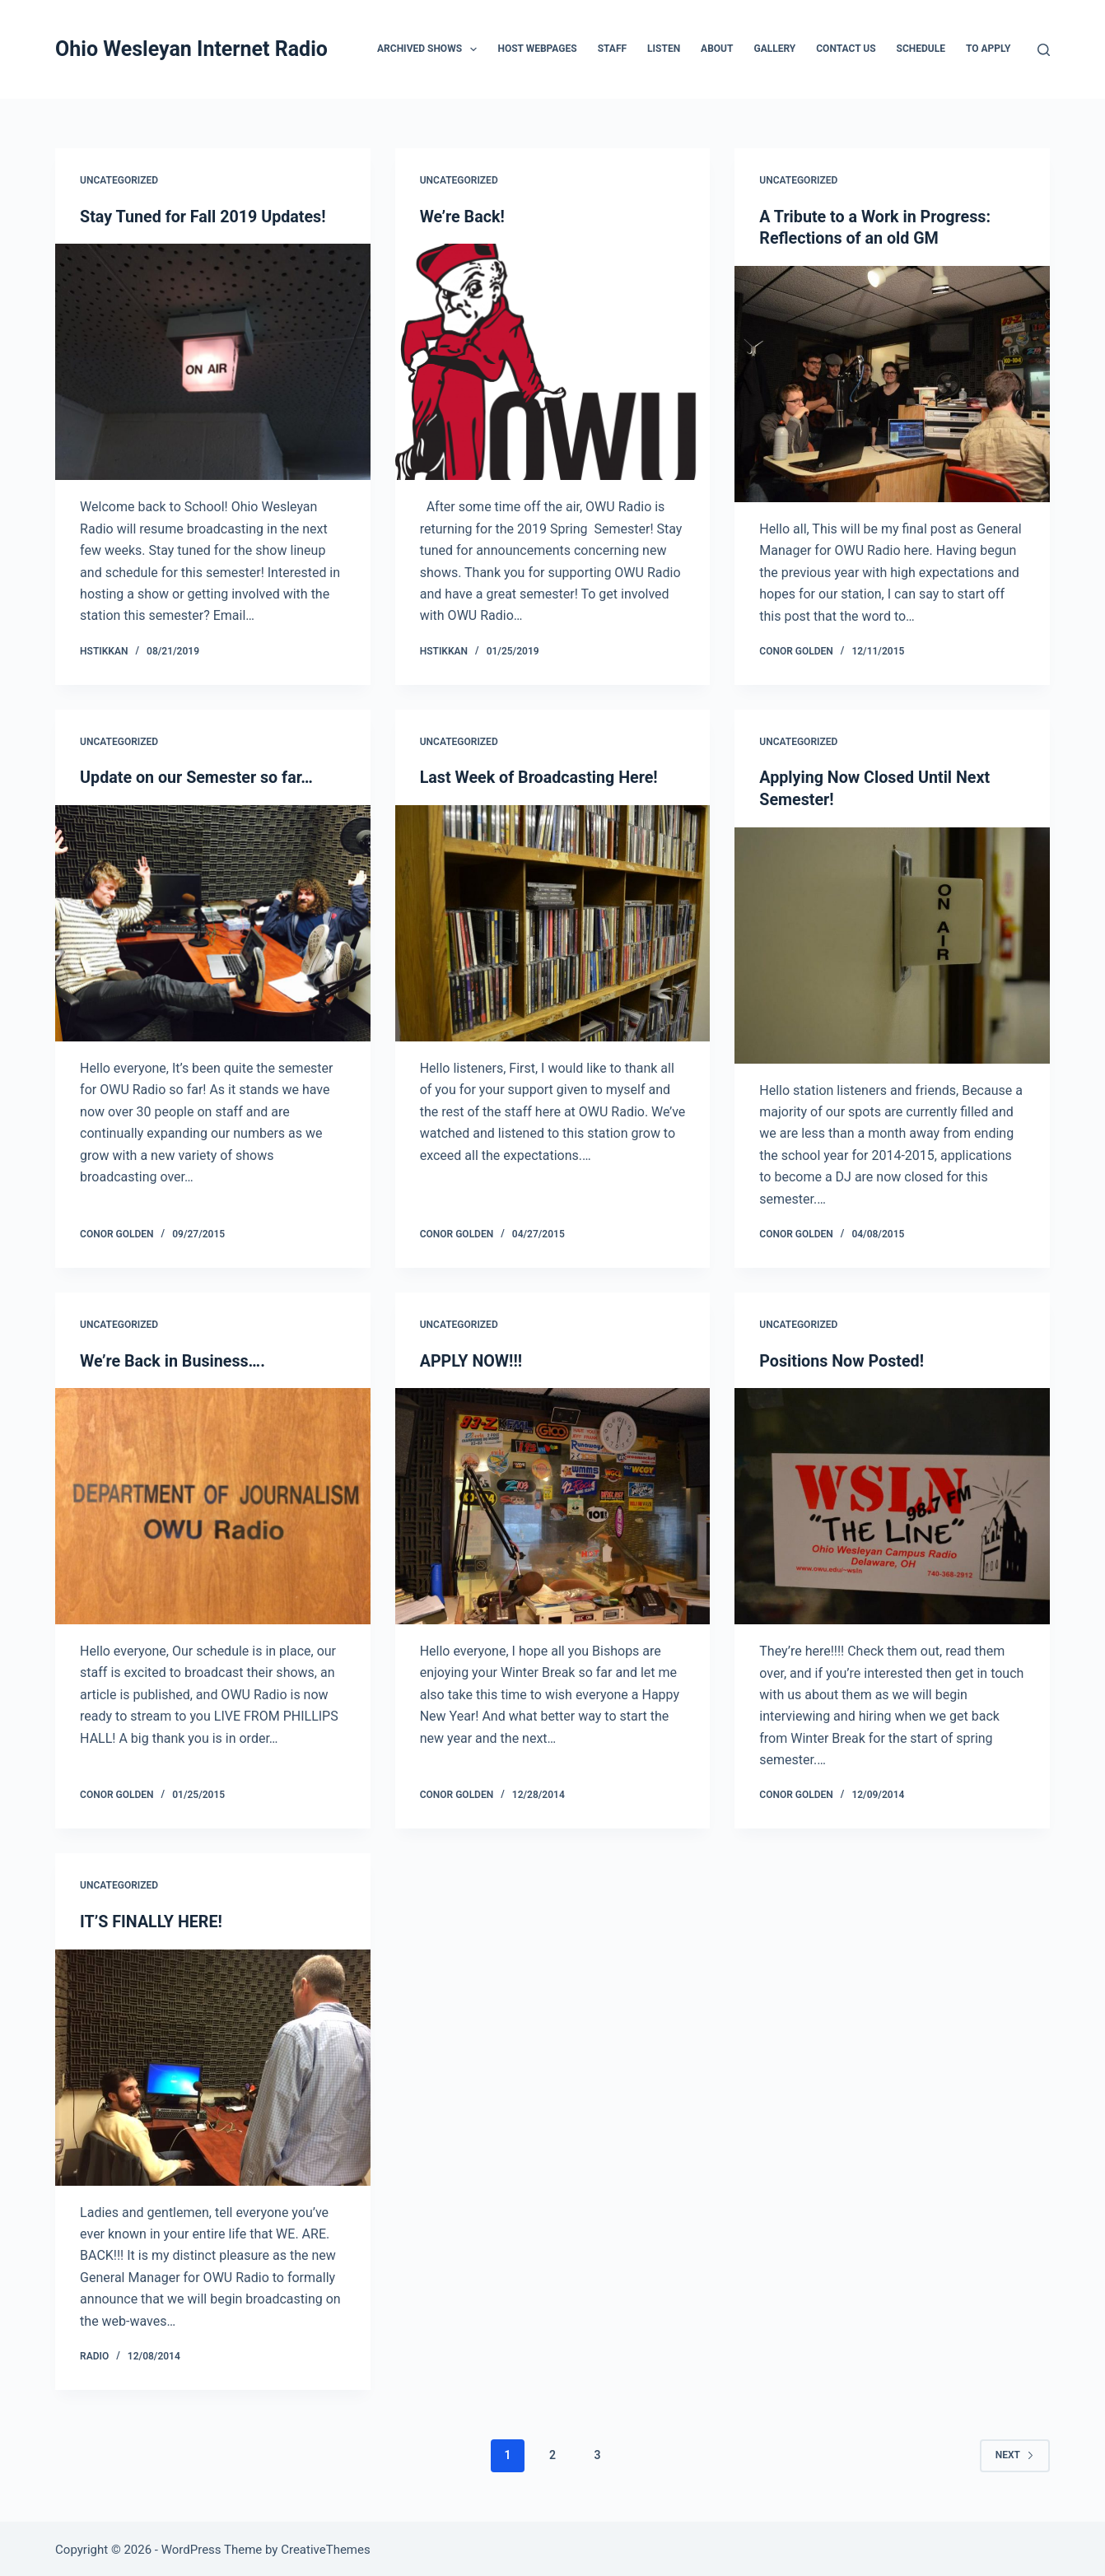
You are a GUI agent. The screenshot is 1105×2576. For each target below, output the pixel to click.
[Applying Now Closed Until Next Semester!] (892, 944)
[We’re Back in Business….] (213, 1504)
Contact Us (845, 48)
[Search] (1043, 50)
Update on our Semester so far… (198, 777)
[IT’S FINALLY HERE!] (213, 2064)
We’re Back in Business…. (174, 1359)
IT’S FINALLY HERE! (152, 1919)
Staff (612, 48)
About (717, 48)
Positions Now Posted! (842, 1359)
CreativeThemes (326, 2547)
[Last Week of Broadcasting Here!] (553, 922)
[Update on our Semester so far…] (213, 922)
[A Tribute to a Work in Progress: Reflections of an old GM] (892, 383)
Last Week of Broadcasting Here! (541, 777)
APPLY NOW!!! (472, 1359)
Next (1014, 2452)
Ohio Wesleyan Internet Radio (191, 49)
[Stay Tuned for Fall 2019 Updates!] (213, 362)
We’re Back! (463, 216)
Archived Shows (430, 49)
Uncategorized (119, 180)
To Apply (988, 48)
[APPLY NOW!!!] (553, 1504)
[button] (473, 49)
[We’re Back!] (553, 362)
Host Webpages (536, 48)
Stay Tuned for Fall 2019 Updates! (204, 216)
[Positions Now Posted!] (892, 1504)
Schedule (921, 48)
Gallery (774, 48)
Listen (663, 48)
